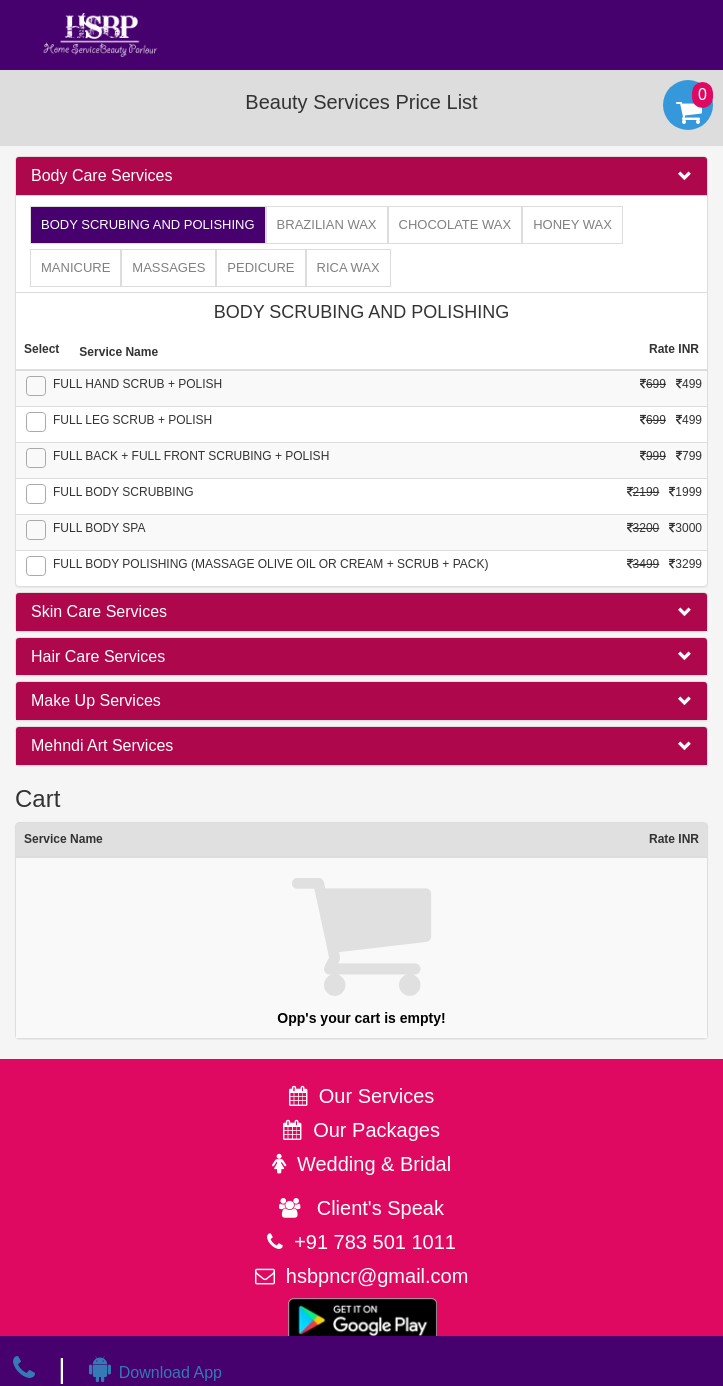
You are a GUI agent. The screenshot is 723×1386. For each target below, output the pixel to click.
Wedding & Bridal (374, 1164)
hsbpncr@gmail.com (377, 1276)
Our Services (377, 1096)
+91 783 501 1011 (375, 1242)
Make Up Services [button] (96, 700)
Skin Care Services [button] (99, 611)
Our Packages (376, 1130)
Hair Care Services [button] (98, 656)
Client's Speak (361, 1208)
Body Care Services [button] (101, 175)
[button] (361, 176)
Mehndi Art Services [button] (102, 745)
